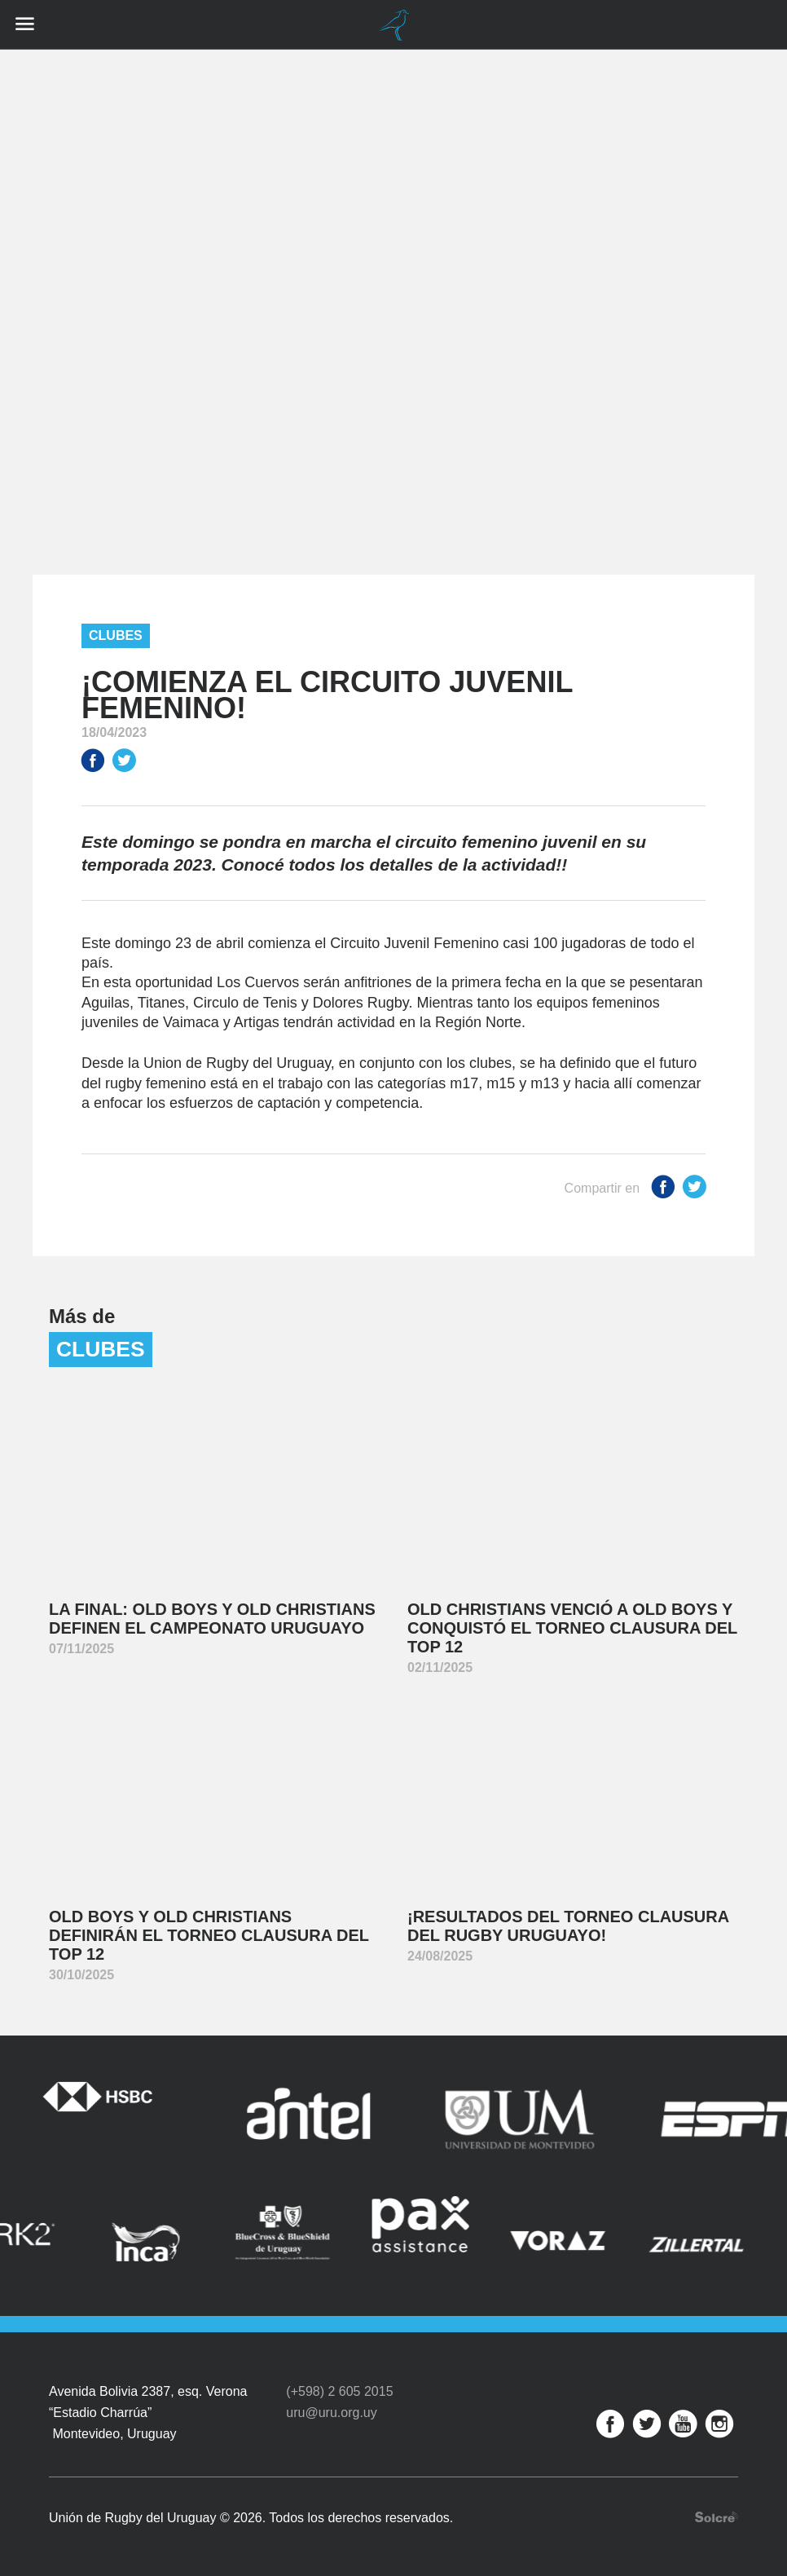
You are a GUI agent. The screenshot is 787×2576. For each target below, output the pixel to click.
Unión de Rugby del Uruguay (393, 25)
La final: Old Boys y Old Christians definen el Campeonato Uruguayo (212, 1618)
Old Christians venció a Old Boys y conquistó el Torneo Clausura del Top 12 (572, 1628)
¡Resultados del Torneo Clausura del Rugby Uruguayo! (568, 1926)
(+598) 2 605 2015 (339, 2391)
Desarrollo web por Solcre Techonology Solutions (716, 2517)
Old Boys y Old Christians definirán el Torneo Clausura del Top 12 (209, 1935)
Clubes (116, 635)
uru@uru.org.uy (331, 2412)
